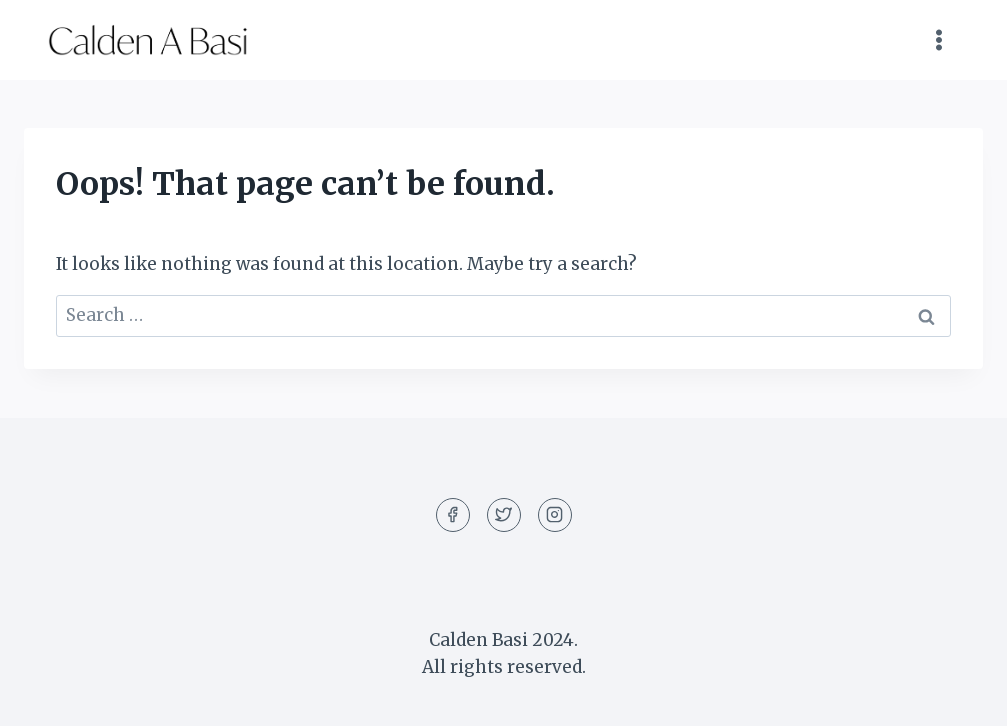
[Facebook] (453, 515)
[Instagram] (555, 515)
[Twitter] (504, 515)
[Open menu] (938, 39)
